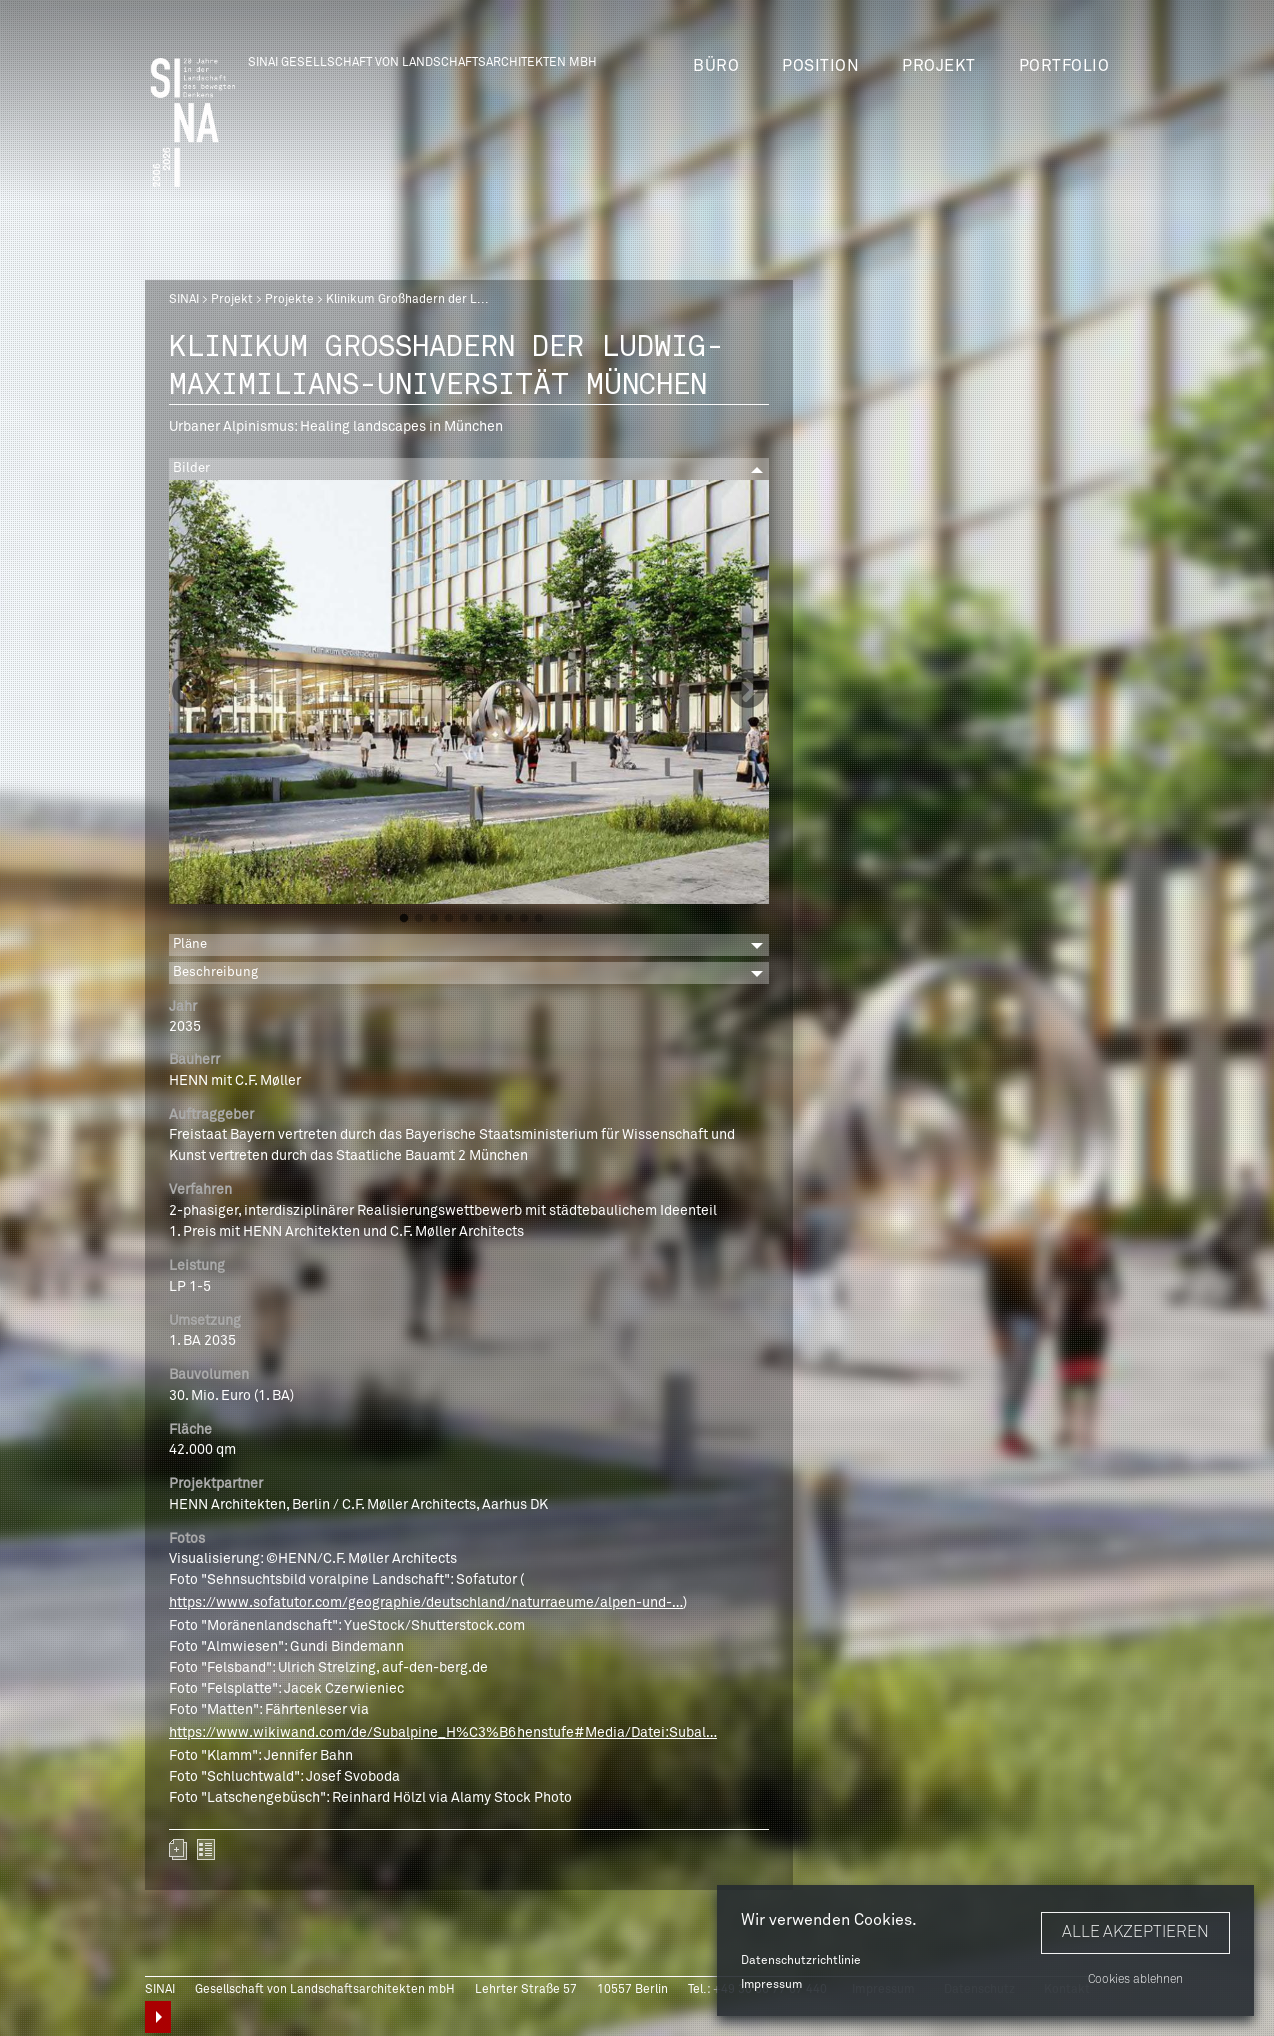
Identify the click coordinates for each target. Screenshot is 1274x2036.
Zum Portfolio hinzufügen (178, 1849)
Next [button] (748, 692)
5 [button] (464, 919)
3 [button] (434, 919)
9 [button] (524, 919)
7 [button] (494, 919)
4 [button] (449, 919)
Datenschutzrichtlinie (801, 1961)
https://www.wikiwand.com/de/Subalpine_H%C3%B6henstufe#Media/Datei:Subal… (443, 1733)
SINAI (184, 300)
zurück (206, 1849)
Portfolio (1064, 66)
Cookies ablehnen (1135, 1980)
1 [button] (404, 919)
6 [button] (479, 919)
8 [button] (509, 919)
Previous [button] (190, 692)
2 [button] (419, 919)
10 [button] (539, 919)
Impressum (771, 1985)
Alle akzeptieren (1135, 1932)
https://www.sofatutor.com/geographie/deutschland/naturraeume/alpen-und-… (426, 1603)
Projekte (289, 300)
